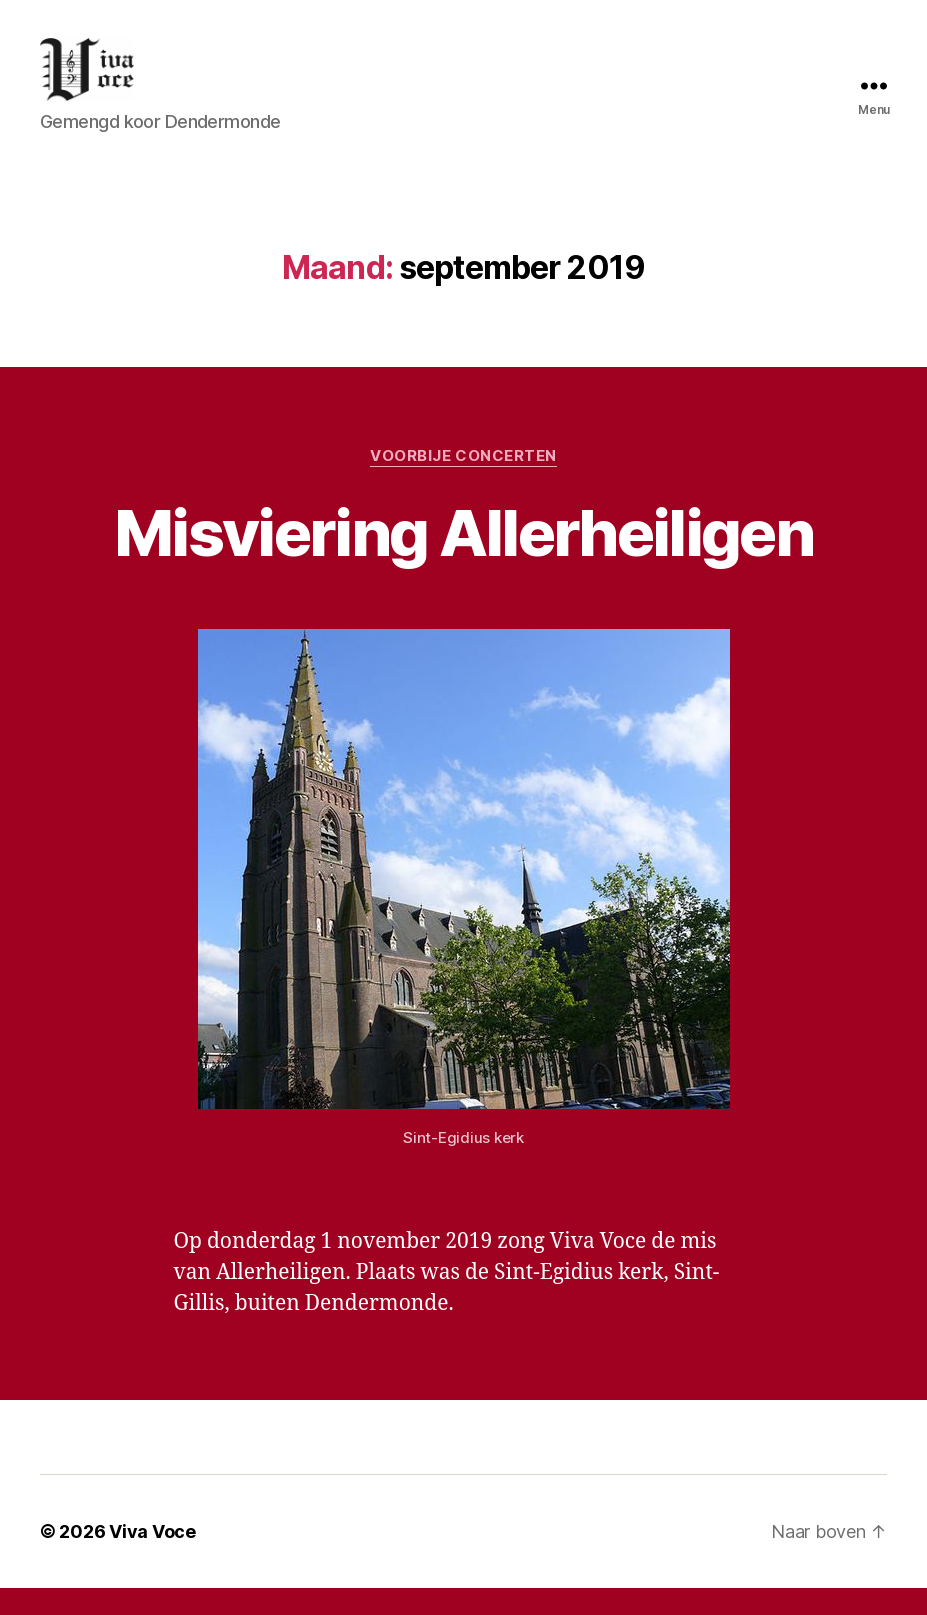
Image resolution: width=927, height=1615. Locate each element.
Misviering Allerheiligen (463, 558)
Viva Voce (152, 1558)
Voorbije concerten (463, 482)
